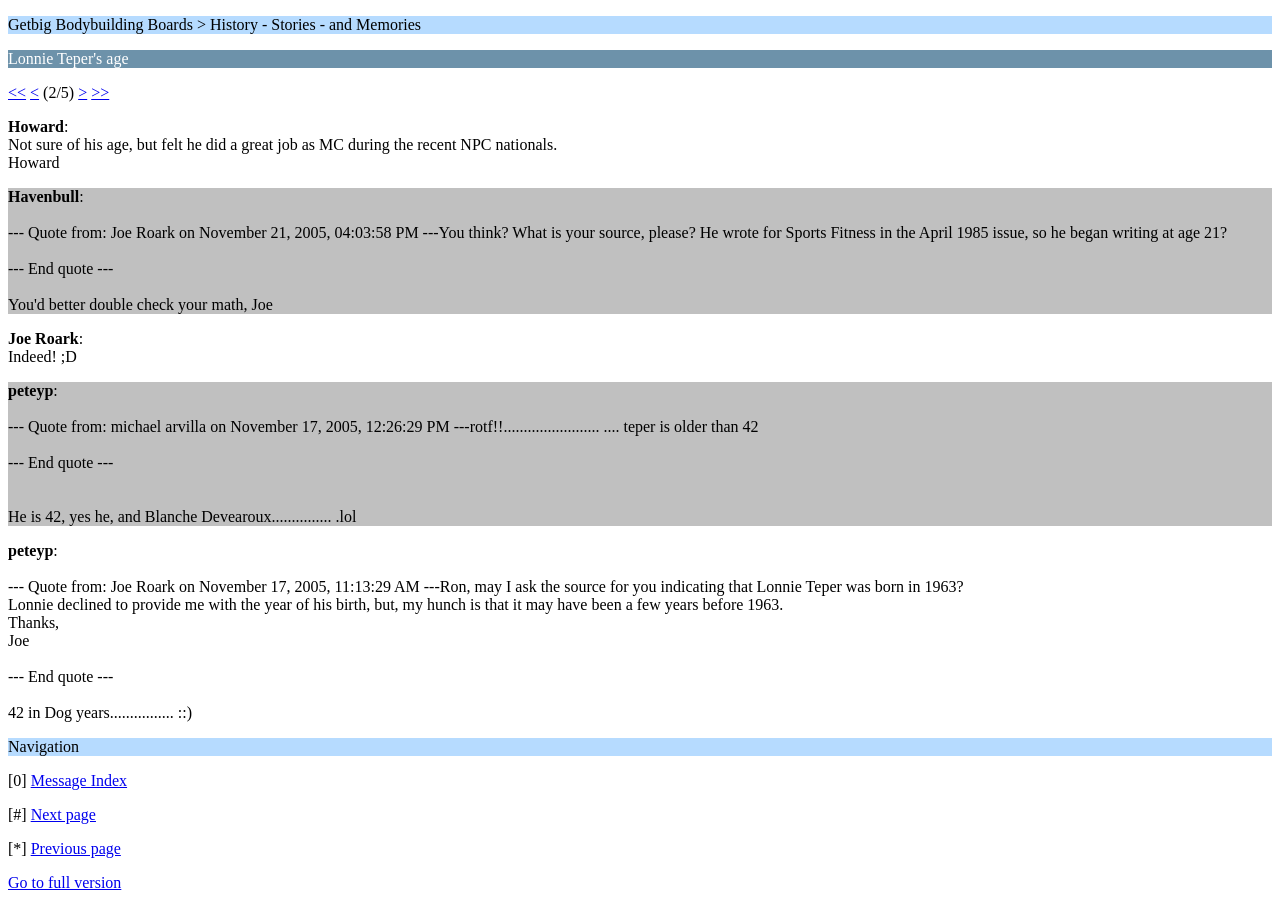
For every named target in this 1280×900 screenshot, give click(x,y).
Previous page (76, 848)
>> (100, 92)
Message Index (79, 780)
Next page (63, 814)
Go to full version (64, 882)
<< (17, 92)
